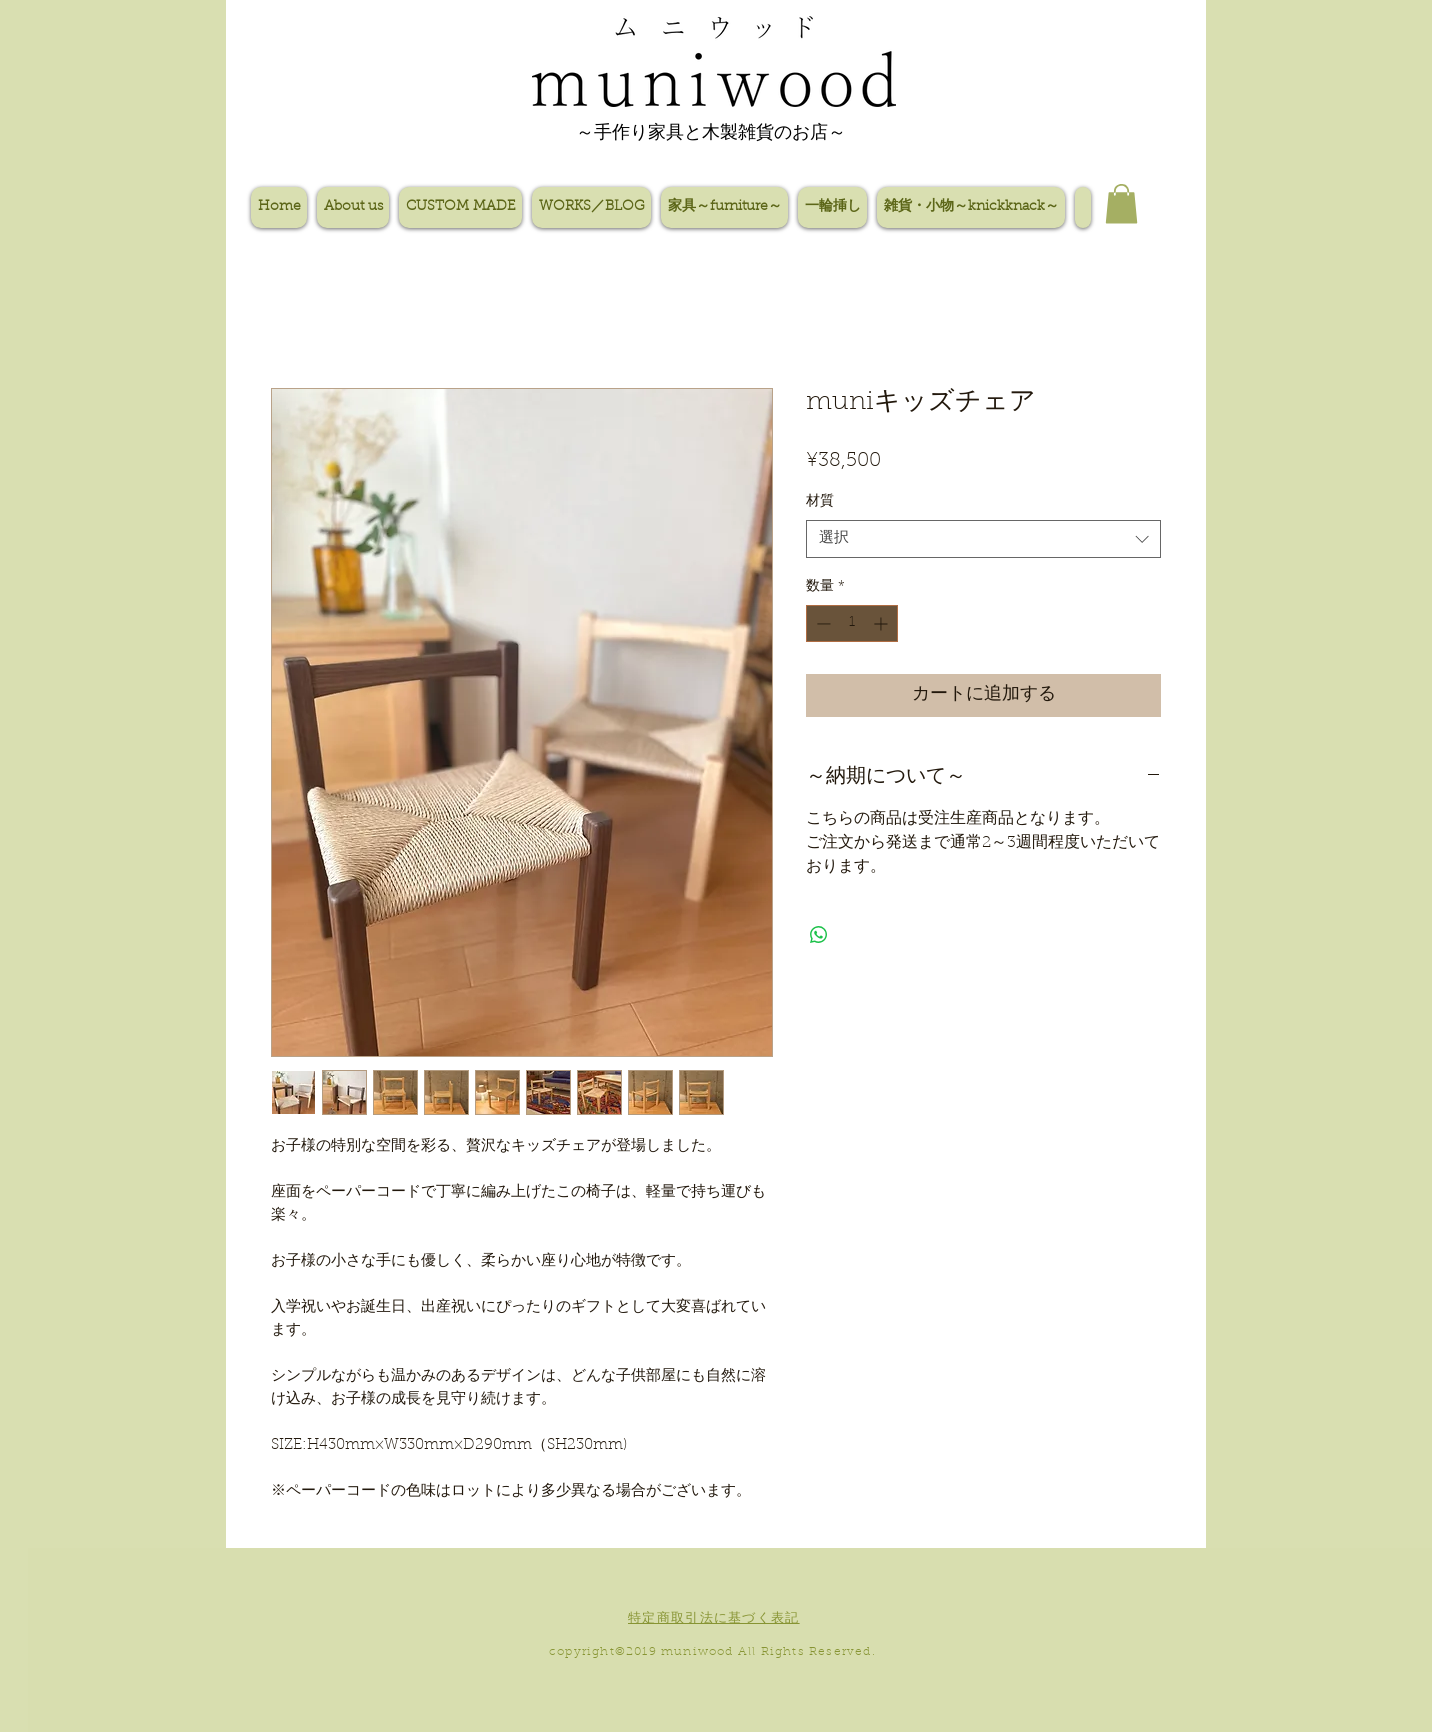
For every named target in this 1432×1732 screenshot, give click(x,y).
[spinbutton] (852, 623)
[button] (1121, 203)
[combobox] (983, 539)
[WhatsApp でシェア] (819, 935)
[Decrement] (821, 623)
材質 (820, 502)
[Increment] (882, 623)
